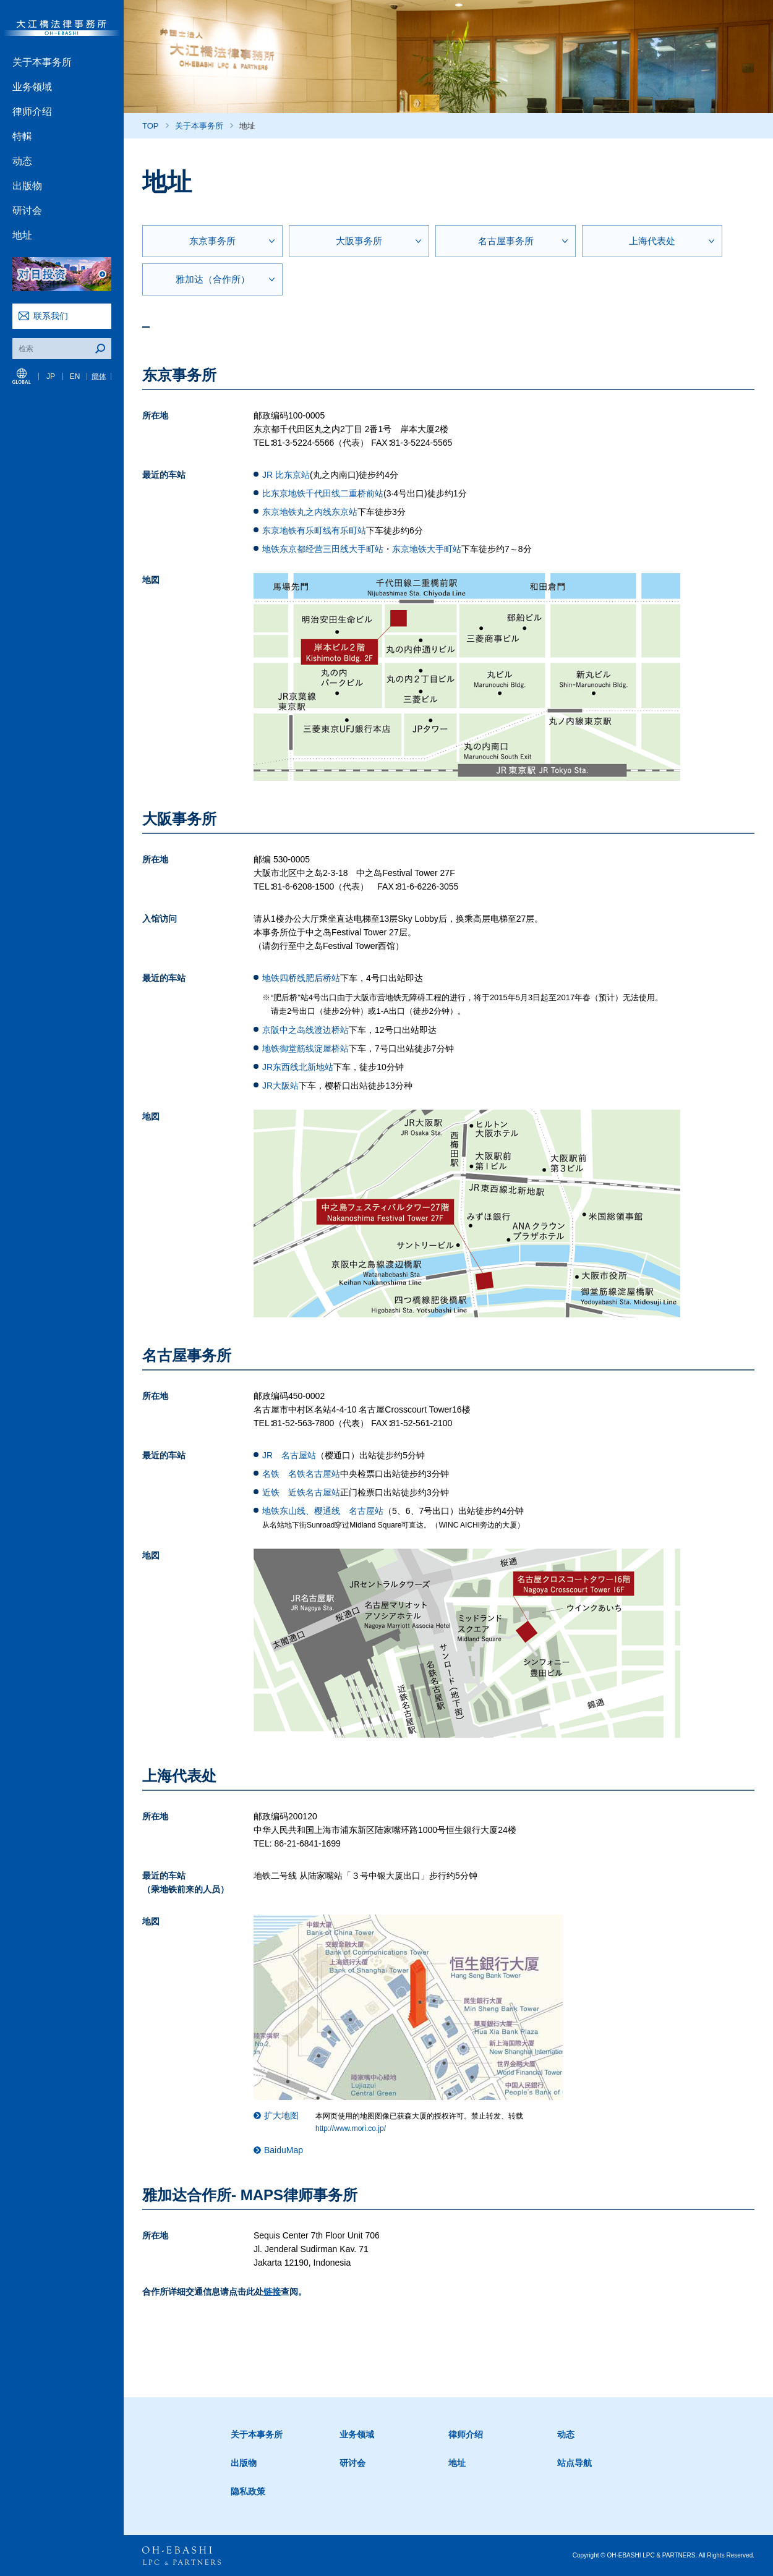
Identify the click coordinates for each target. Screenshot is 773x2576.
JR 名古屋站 (289, 1455)
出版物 (27, 186)
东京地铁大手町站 (426, 549)
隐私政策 (248, 2491)
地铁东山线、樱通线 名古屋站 (322, 1511)
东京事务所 (212, 241)
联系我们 (50, 316)
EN (75, 376)
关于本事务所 (42, 62)
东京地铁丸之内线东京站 (309, 512)
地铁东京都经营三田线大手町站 (322, 549)
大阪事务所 (359, 241)
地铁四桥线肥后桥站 (301, 978)
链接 (272, 2292)
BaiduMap (283, 2150)
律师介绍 (32, 111)
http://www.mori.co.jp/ (350, 2128)
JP (50, 376)
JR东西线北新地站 (297, 1067)
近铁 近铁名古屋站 (301, 1492)
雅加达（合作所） (213, 279)
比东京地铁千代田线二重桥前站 (322, 493)
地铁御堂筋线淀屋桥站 (305, 1048)
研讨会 (27, 210)
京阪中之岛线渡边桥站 (305, 1030)
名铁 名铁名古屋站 (301, 1474)
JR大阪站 (280, 1085)
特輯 (22, 136)
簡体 (99, 376)
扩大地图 (281, 2115)
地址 (22, 235)
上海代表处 (652, 241)
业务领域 (32, 87)
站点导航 (574, 2463)
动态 (22, 161)
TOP (150, 126)
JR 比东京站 (286, 475)
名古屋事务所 (506, 241)
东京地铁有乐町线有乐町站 (314, 530)
